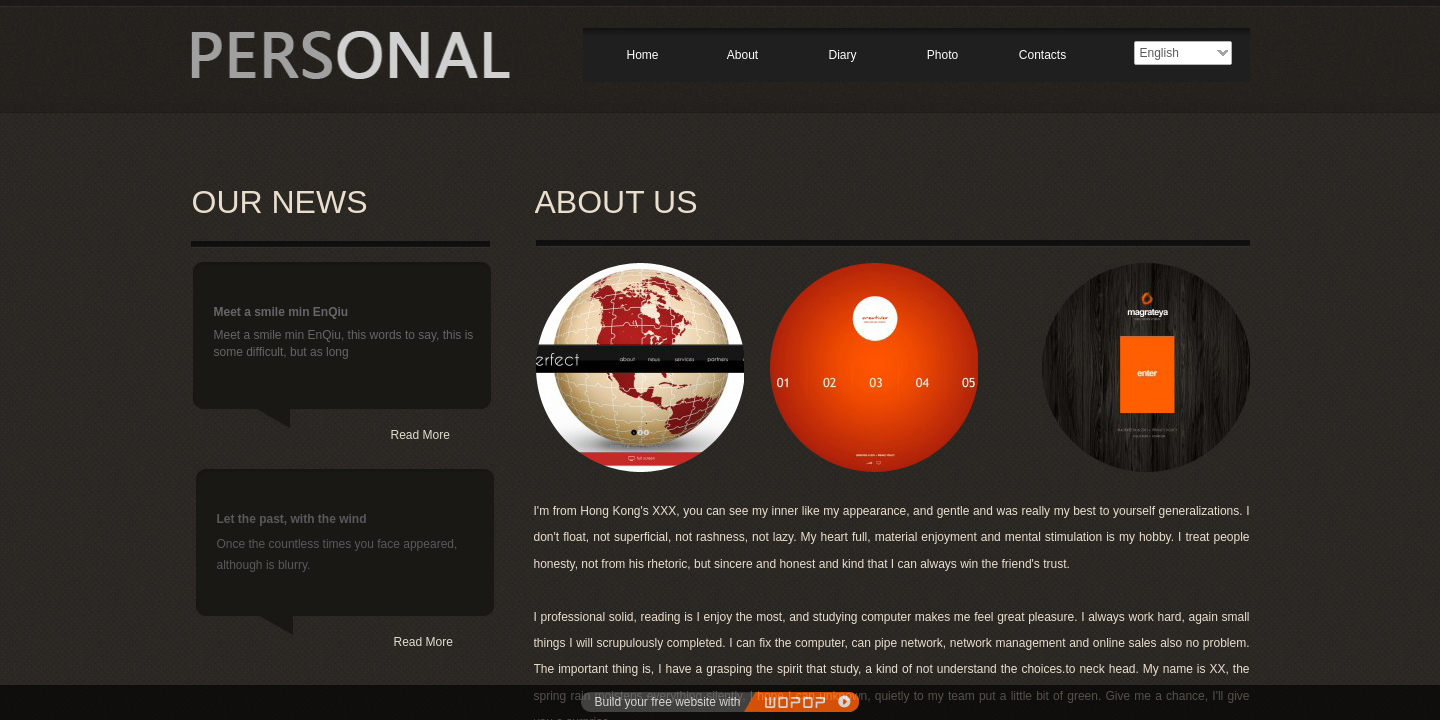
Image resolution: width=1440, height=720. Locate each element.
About (742, 55)
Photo (942, 55)
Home (642, 55)
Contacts (1042, 55)
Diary (842, 55)
